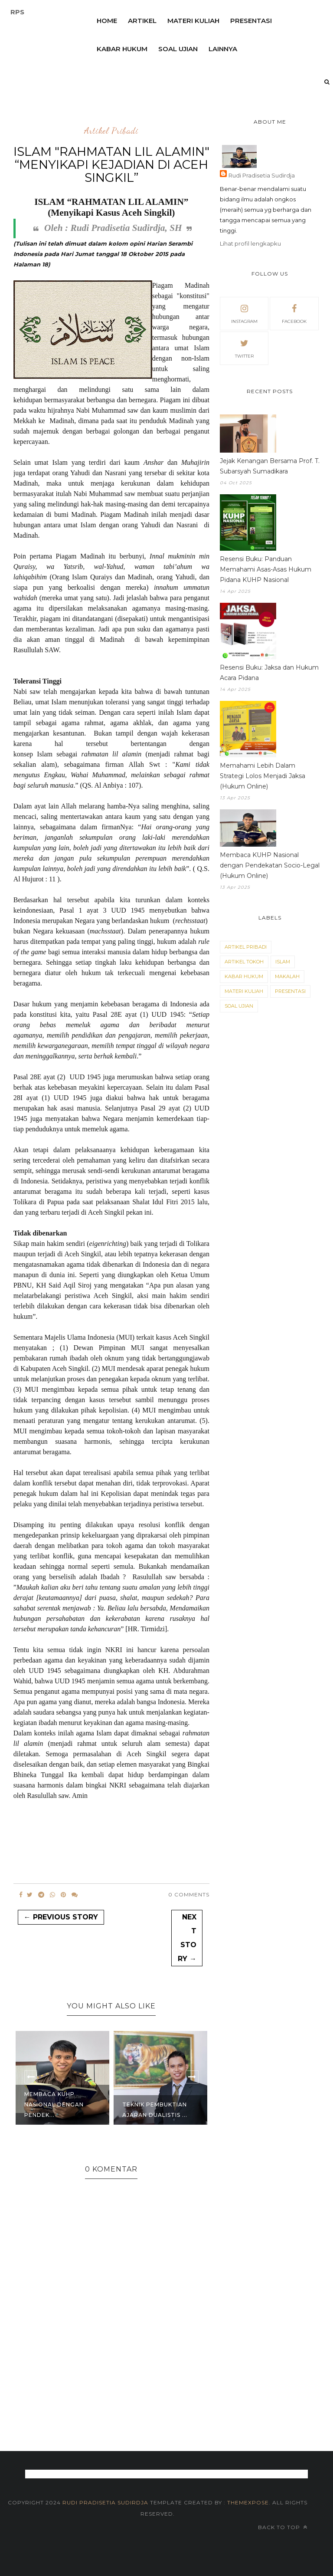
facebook (294, 313)
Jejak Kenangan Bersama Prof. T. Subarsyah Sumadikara (270, 466)
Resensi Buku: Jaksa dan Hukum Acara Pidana (269, 673)
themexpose (248, 2502)
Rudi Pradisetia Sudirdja (262, 175)
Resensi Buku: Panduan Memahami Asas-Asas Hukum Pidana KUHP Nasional (265, 569)
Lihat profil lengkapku (250, 243)
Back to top (282, 2527)
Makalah (287, 976)
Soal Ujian (239, 1006)
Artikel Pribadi (111, 131)
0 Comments (188, 1894)
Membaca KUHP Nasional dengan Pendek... (54, 2104)
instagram (244, 313)
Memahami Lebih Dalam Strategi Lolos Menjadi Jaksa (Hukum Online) (262, 776)
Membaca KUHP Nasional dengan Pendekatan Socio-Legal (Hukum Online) (270, 865)
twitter (244, 347)
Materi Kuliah (193, 20)
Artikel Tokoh (244, 962)
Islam (282, 962)
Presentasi (251, 20)
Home (107, 20)
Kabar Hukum (244, 976)
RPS (17, 12)
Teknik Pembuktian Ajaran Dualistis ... (154, 2109)
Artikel (142, 20)
